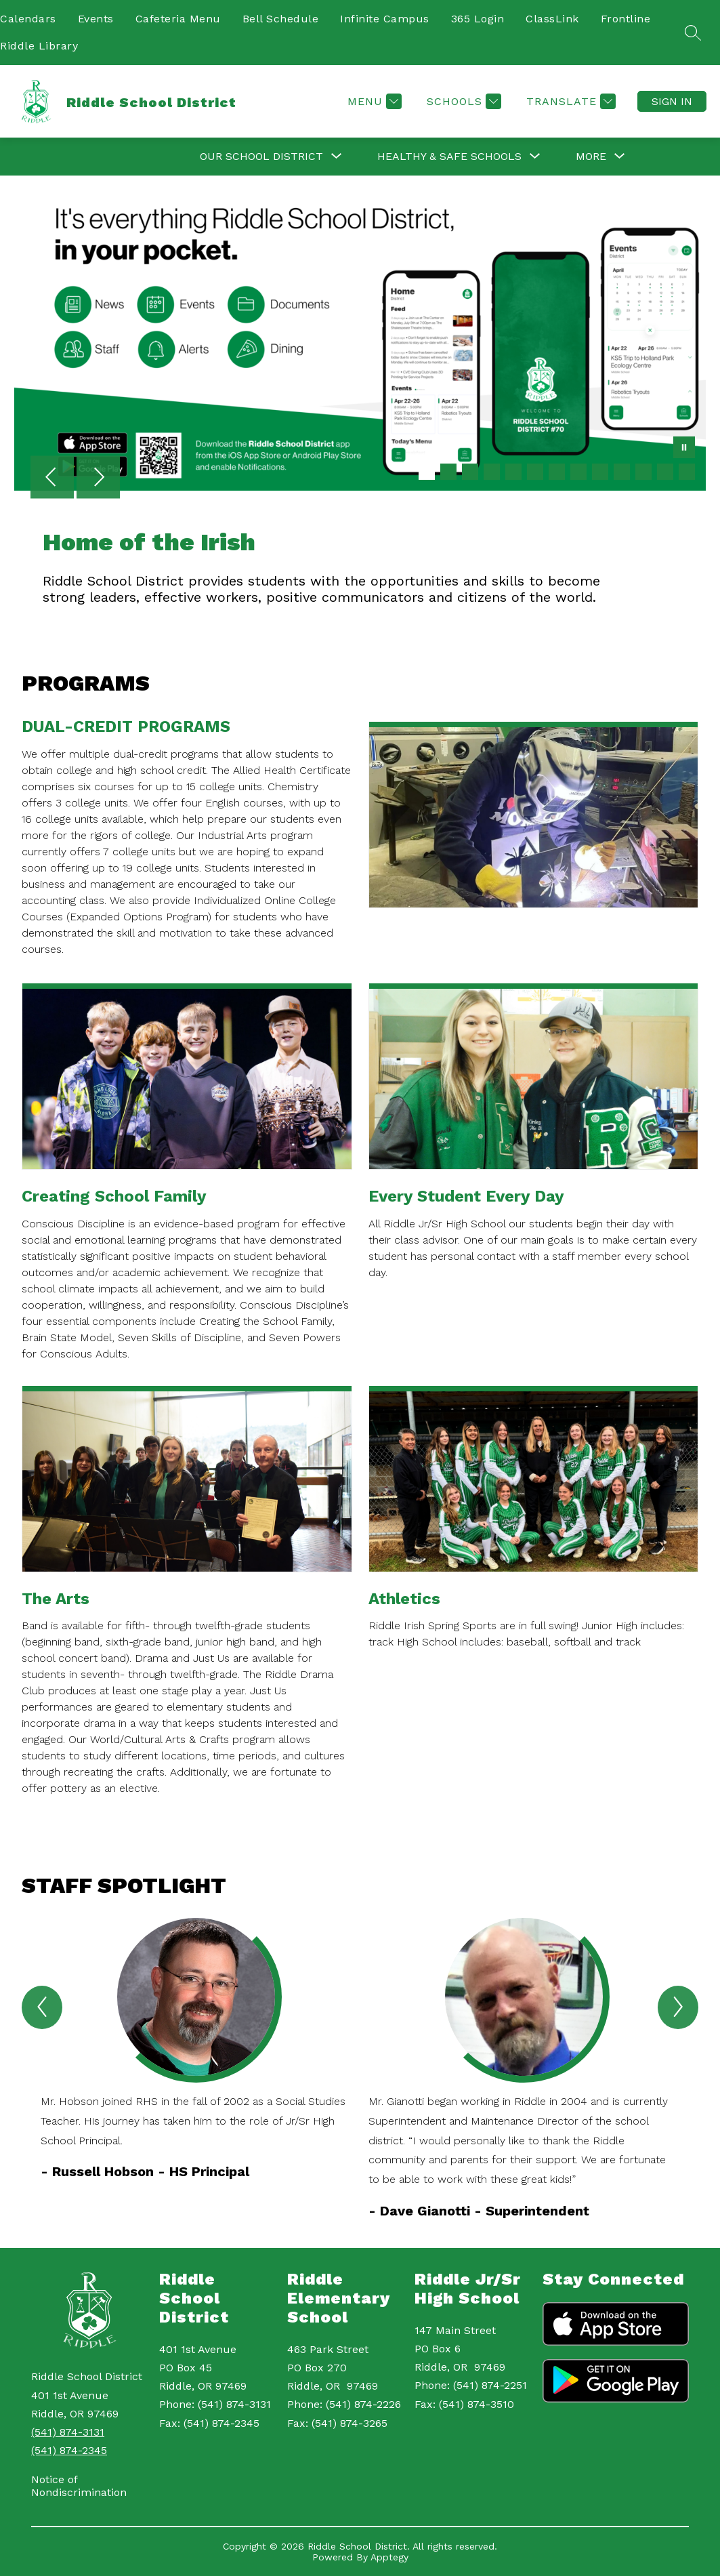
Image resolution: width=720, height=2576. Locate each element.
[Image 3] (470, 472)
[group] (196, 2069)
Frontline (626, 18)
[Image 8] (578, 472)
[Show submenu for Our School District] (261, 156)
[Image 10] (622, 472)
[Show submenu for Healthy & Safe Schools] (449, 156)
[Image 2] (448, 472)
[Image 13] (687, 472)
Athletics (404, 1598)
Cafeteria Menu (178, 18)
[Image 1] (427, 472)
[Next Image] (98, 478)
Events (96, 18)
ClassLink (552, 18)
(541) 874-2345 (69, 2450)
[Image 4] (492, 472)
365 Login (478, 18)
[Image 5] (513, 472)
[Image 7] (557, 472)
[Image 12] (665, 472)
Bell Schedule (280, 18)
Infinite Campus (384, 18)
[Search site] (693, 32)
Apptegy (389, 2557)
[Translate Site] (569, 101)
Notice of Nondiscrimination (79, 2486)
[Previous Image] (52, 478)
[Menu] (373, 101)
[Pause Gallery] (684, 448)
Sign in (672, 101)
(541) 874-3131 (67, 2432)
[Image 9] (600, 472)
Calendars (28, 18)
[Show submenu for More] (591, 156)
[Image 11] (643, 472)
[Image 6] (535, 472)
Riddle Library (39, 45)
